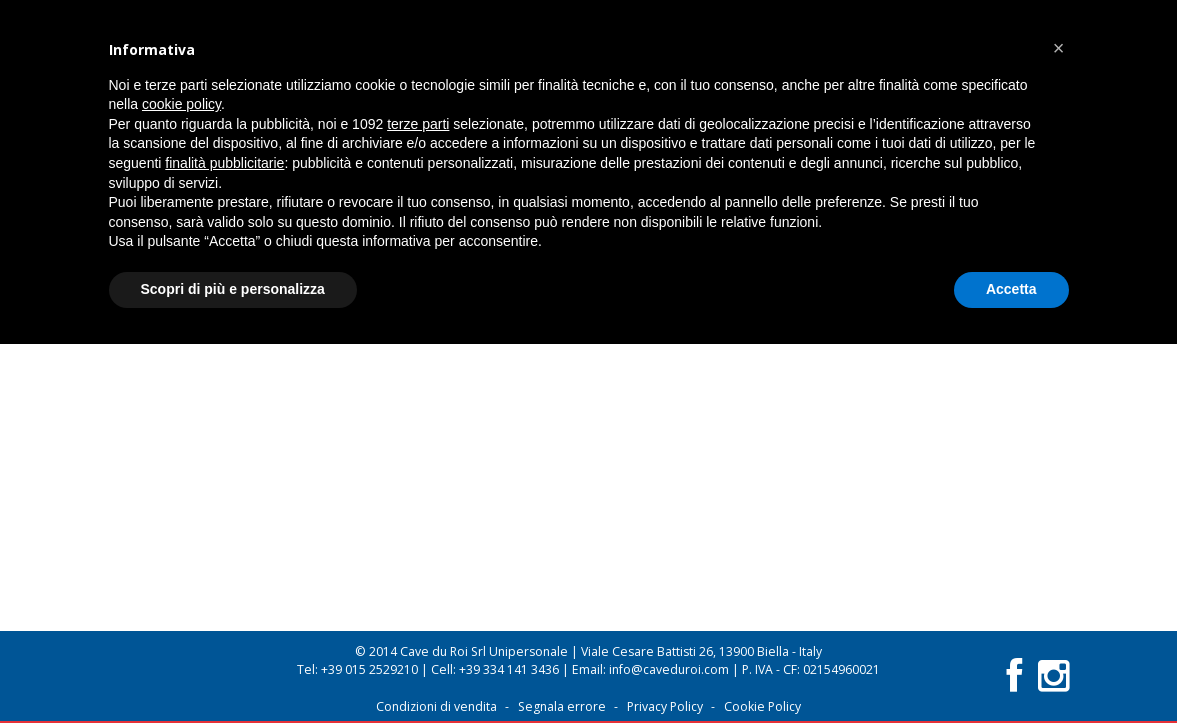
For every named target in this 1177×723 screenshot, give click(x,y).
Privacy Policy (665, 706)
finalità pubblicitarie (224, 163)
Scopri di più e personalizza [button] (233, 289)
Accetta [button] (1011, 289)
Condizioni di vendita (436, 706)
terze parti (418, 124)
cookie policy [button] (181, 104)
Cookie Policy (762, 706)
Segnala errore (562, 706)
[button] (1059, 48)
